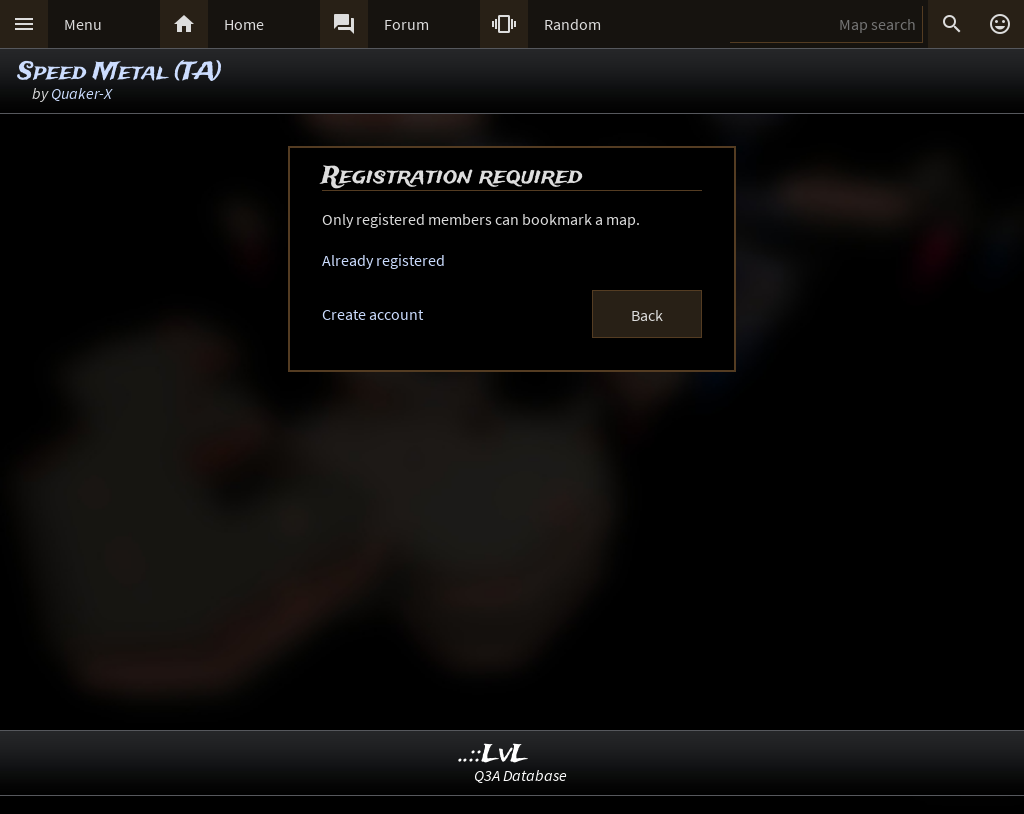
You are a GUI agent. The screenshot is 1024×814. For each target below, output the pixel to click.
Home (244, 24)
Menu (83, 24)
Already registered (383, 260)
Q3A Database (520, 775)
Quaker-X (81, 93)
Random (572, 24)
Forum (406, 24)
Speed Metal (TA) (120, 72)
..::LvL (493, 754)
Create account (372, 314)
